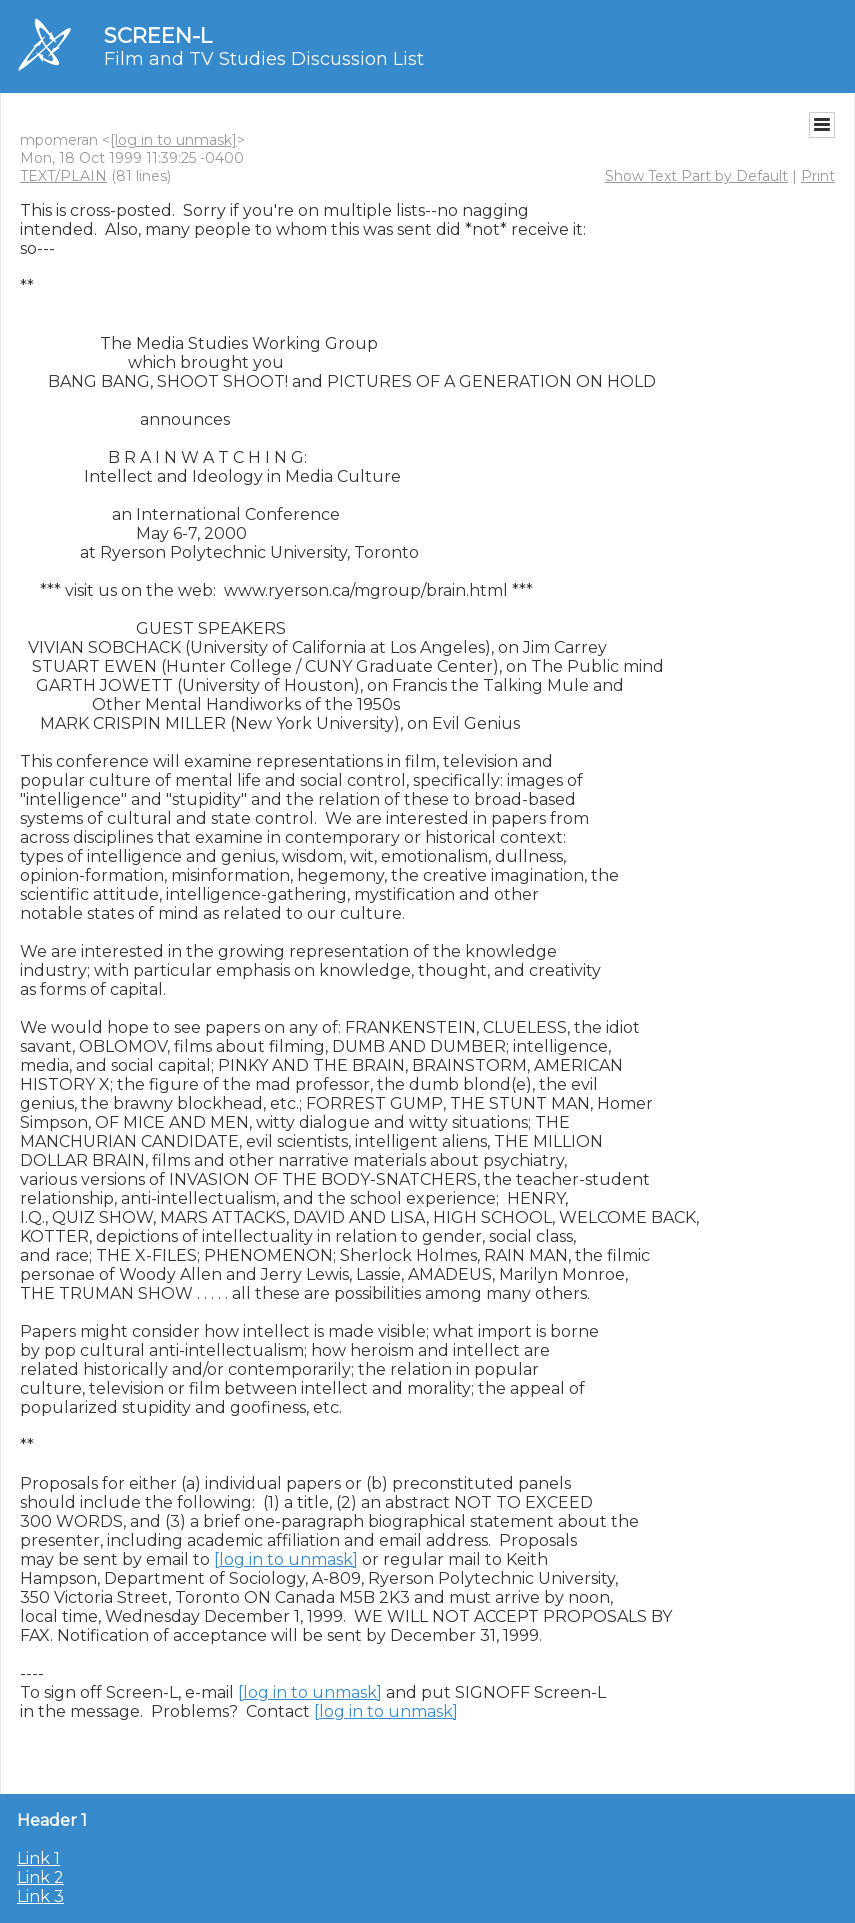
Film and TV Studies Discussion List (264, 59)
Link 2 (40, 1877)
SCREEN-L (158, 35)
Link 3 (40, 1896)
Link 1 (38, 1858)
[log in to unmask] (173, 140)
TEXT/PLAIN (63, 176)
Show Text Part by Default (696, 176)
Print (818, 176)
